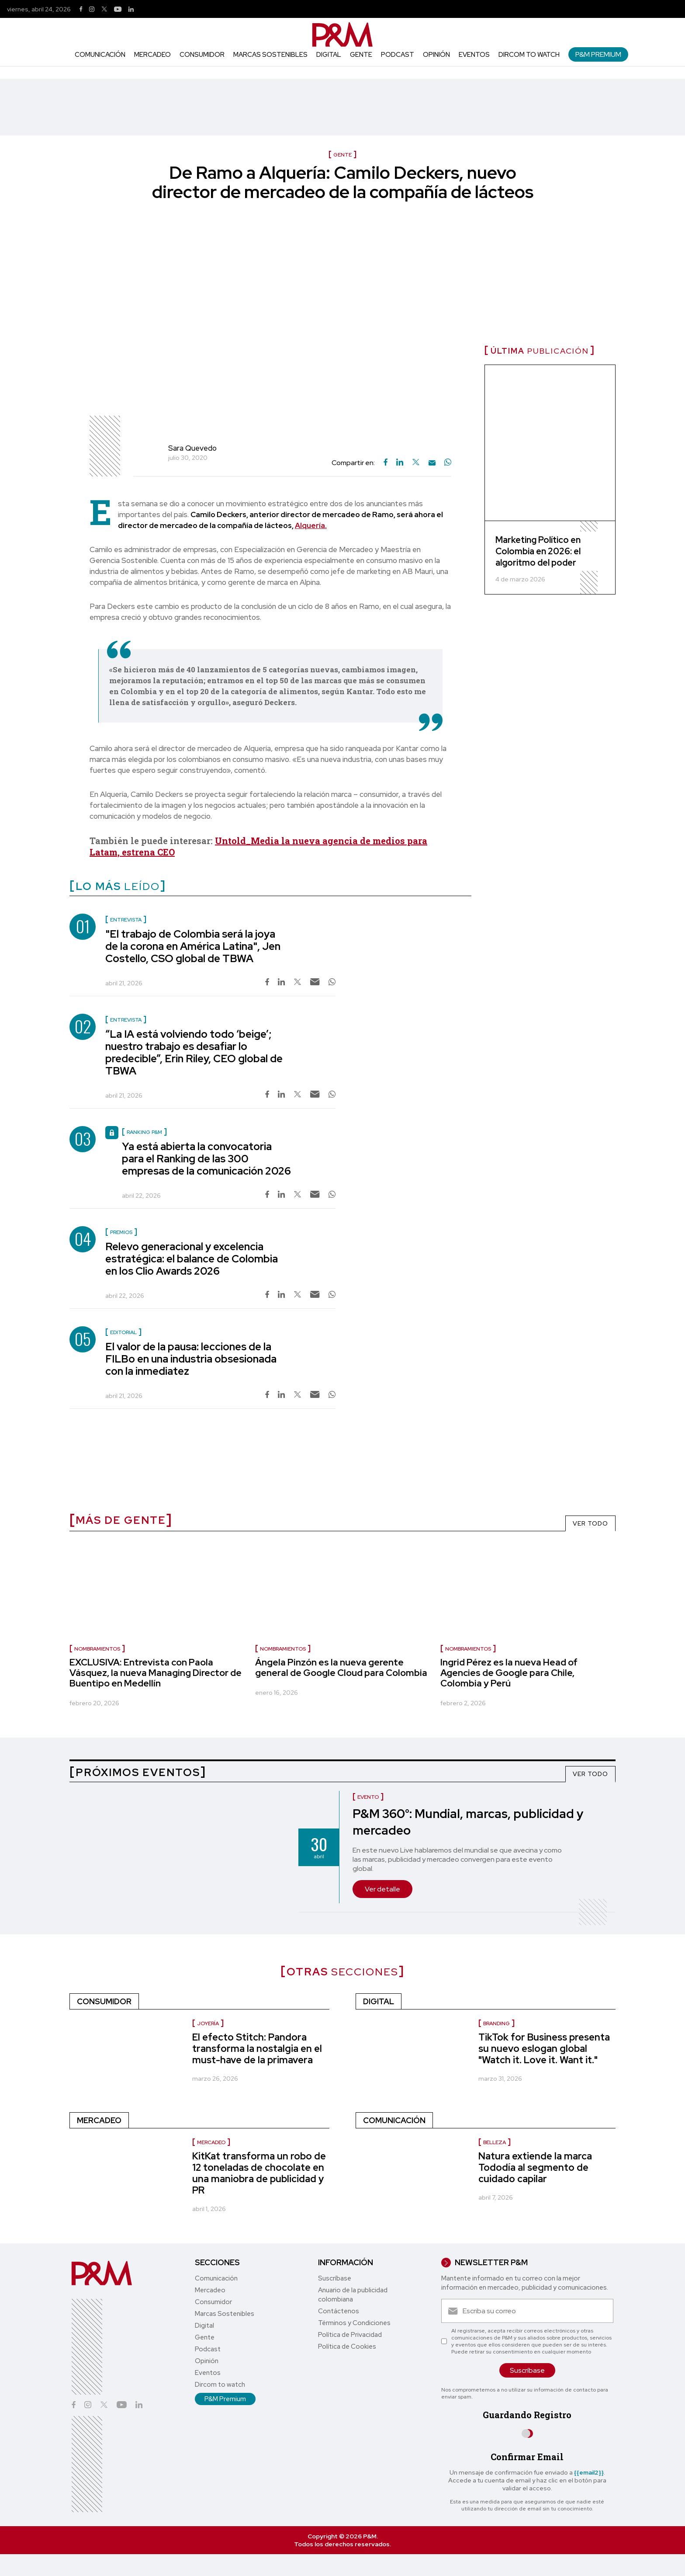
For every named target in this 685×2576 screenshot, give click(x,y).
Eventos (474, 54)
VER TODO (590, 1523)
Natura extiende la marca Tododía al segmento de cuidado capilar (535, 2167)
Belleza (494, 2142)
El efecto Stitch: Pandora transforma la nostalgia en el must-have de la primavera (257, 2048)
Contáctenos (338, 2311)
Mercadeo (152, 54)
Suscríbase (334, 2278)
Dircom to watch (529, 54)
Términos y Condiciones (354, 2323)
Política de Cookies (347, 2346)
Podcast (397, 54)
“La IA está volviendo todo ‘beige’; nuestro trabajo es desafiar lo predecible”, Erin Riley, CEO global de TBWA (194, 1052)
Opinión (436, 54)
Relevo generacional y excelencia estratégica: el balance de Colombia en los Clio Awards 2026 (191, 1259)
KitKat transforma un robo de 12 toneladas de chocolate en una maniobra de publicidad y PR (259, 2173)
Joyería (208, 2023)
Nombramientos (97, 1648)
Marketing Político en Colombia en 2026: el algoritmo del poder (538, 551)
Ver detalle (382, 1889)
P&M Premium (598, 54)
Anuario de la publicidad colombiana (352, 2295)
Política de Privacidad (350, 2334)
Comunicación (100, 54)
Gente (361, 54)
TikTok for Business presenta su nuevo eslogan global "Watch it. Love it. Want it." (544, 2048)
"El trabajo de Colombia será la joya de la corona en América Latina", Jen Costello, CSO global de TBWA (192, 946)
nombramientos (283, 1648)
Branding (496, 2023)
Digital (328, 54)
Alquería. (311, 525)
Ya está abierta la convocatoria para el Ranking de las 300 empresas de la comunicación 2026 (206, 1159)
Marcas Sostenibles (270, 54)
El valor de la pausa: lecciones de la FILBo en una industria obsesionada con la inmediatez (191, 1359)
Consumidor (202, 54)
